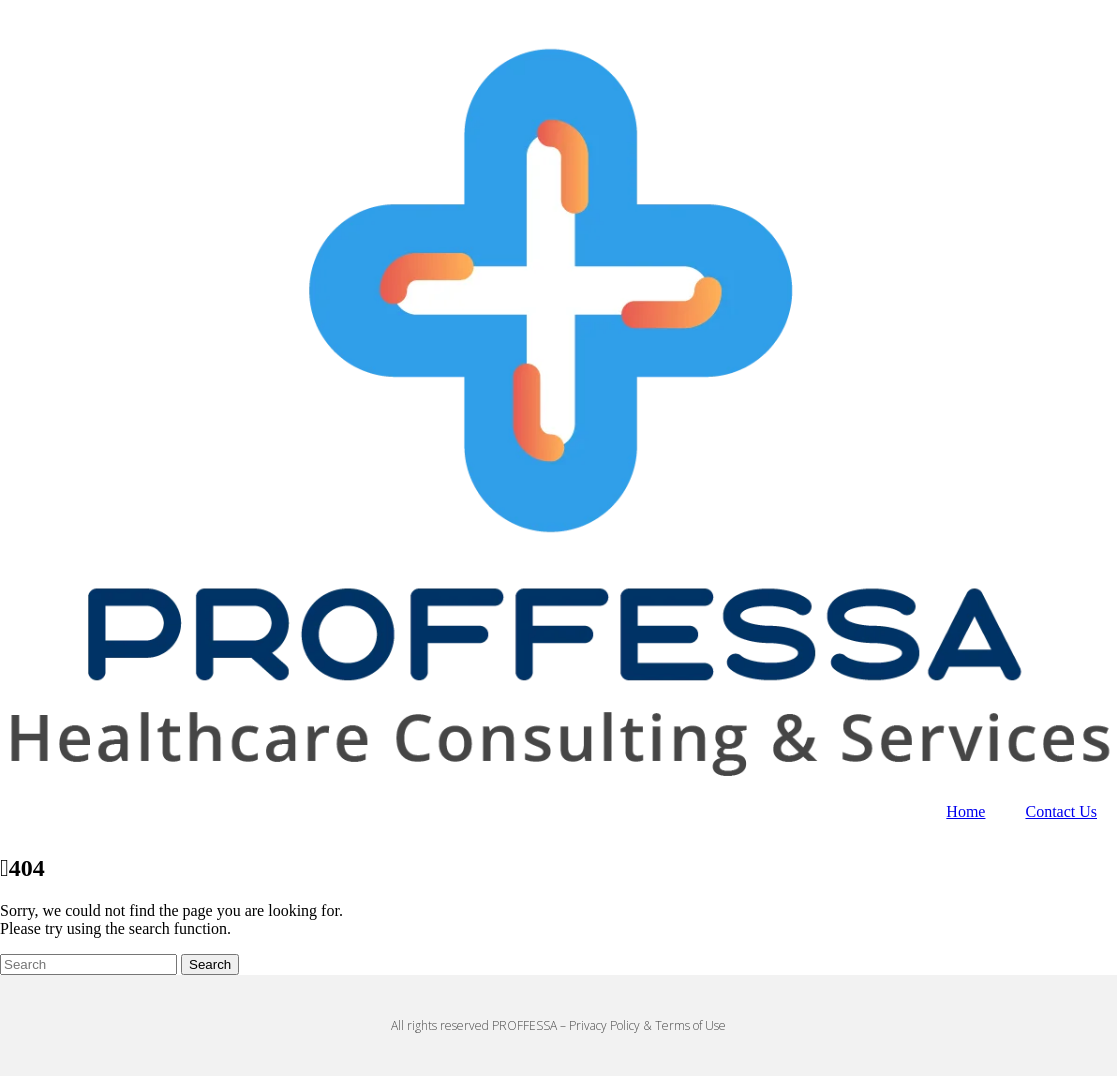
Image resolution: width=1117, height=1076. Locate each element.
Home (965, 811)
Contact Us (1061, 811)
